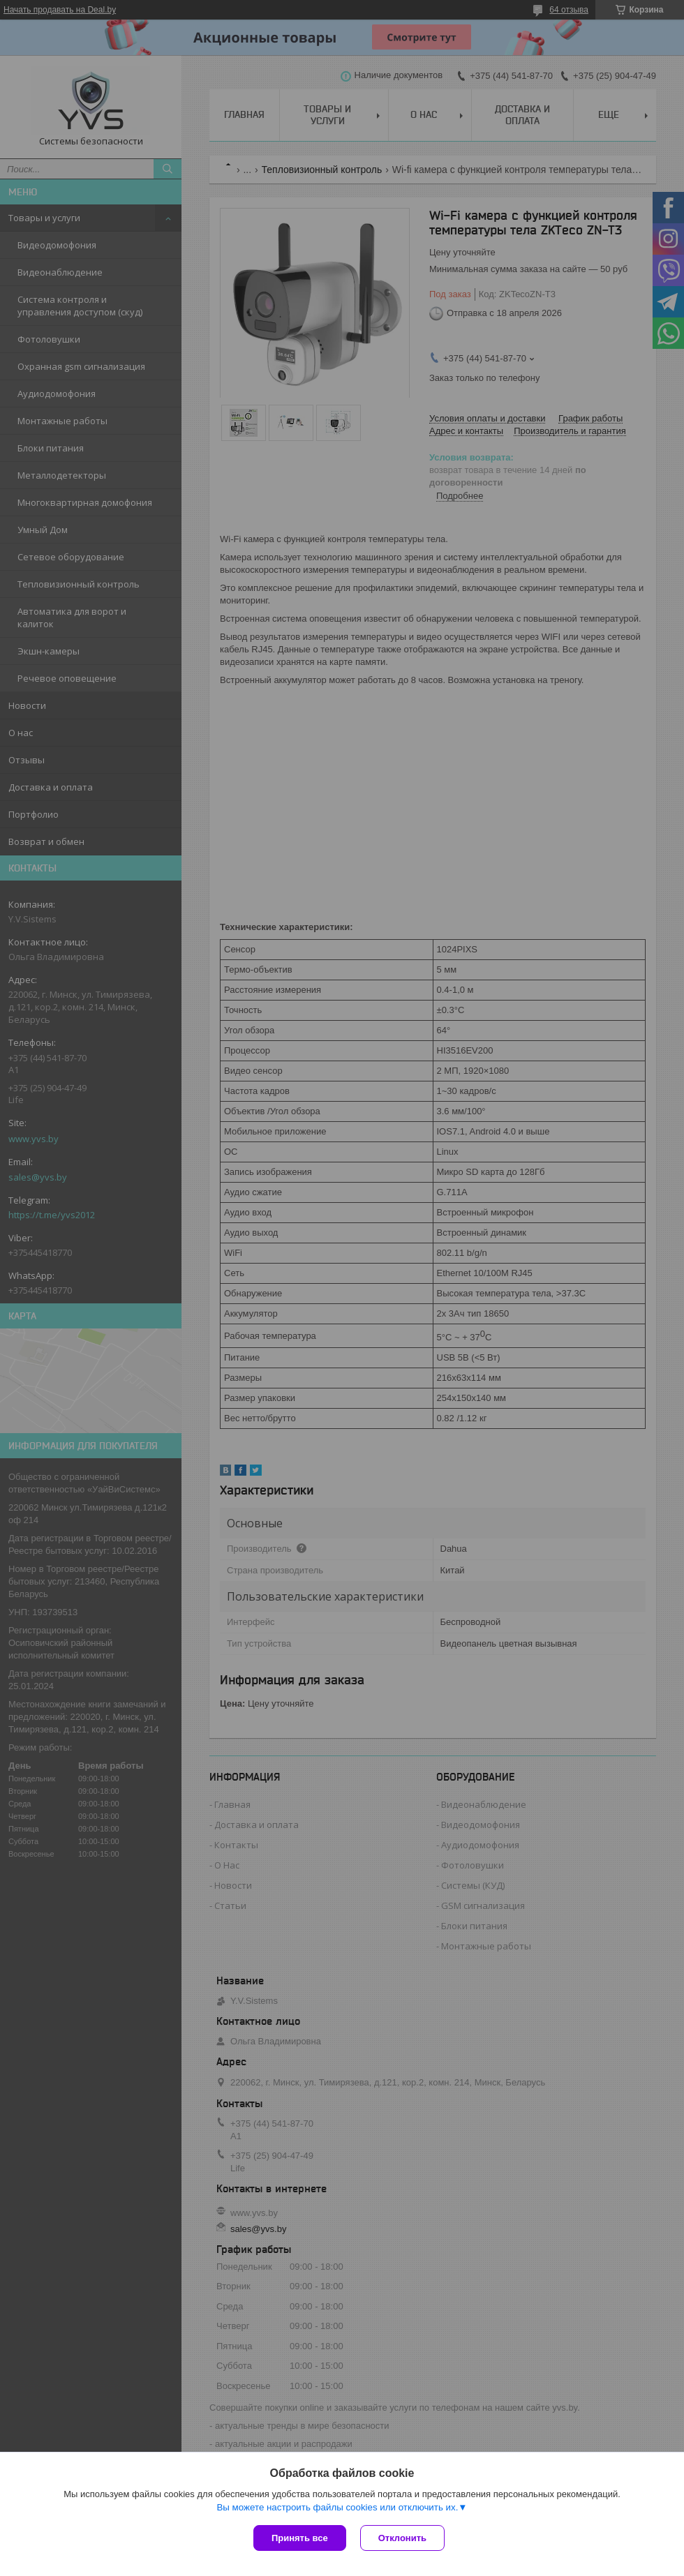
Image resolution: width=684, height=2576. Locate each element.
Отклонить (402, 2538)
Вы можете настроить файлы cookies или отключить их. (337, 2507)
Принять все (300, 2538)
